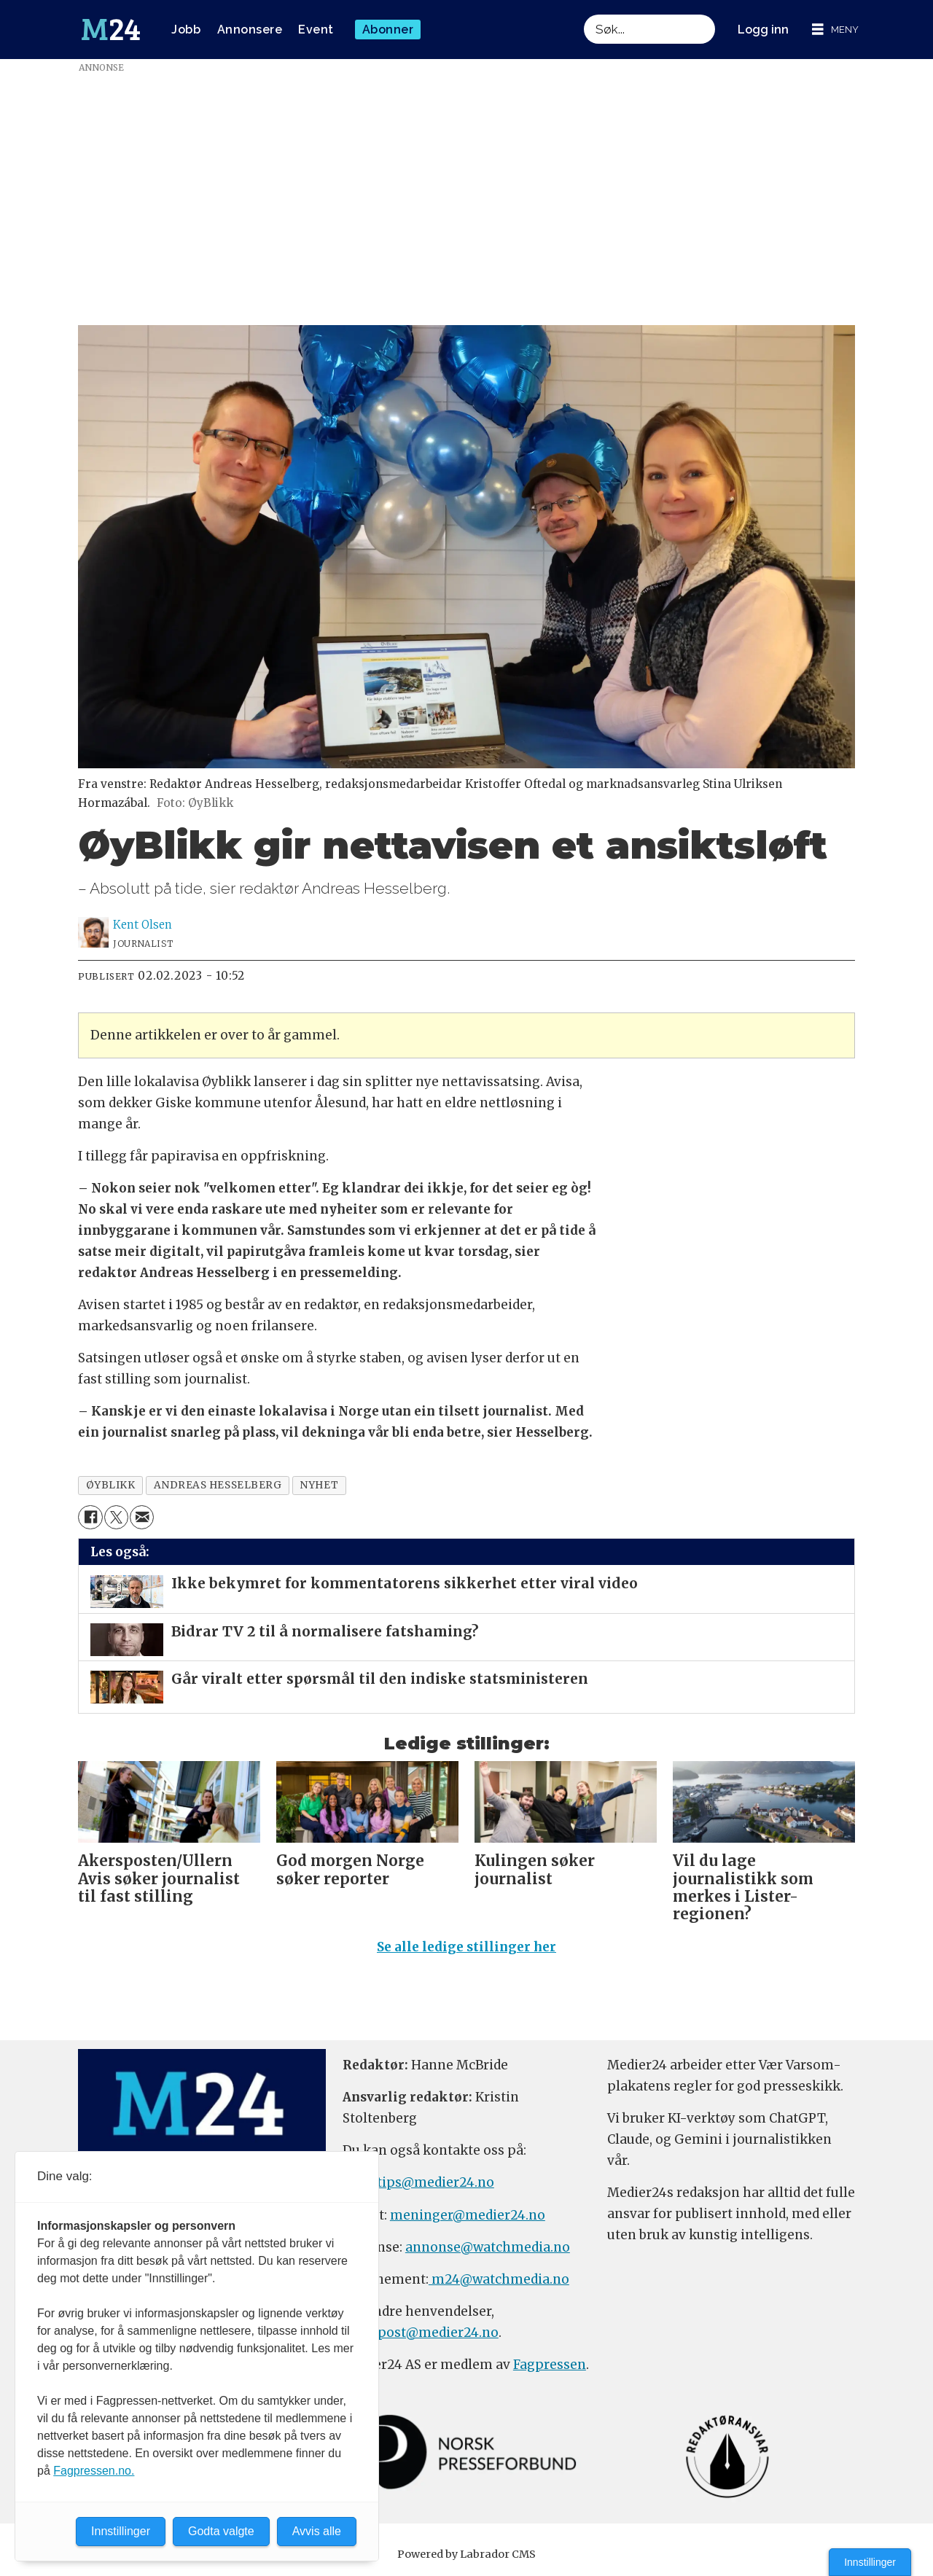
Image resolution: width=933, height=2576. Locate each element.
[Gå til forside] (111, 30)
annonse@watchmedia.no (487, 2247)
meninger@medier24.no (467, 2215)
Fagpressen (549, 2365)
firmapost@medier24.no (421, 2333)
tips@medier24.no (435, 2182)
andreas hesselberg (218, 1485)
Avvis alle (316, 2531)
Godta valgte (221, 2531)
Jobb (185, 29)
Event (316, 29)
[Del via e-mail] (142, 1517)
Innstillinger (870, 2562)
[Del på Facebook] (90, 1517)
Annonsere (250, 29)
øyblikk (111, 1485)
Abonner (388, 29)
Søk (583, 14)
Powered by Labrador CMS (466, 2554)
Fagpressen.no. (93, 2470)
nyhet (319, 1485)
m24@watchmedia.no (499, 2279)
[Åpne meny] (835, 29)
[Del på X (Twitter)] (116, 1517)
